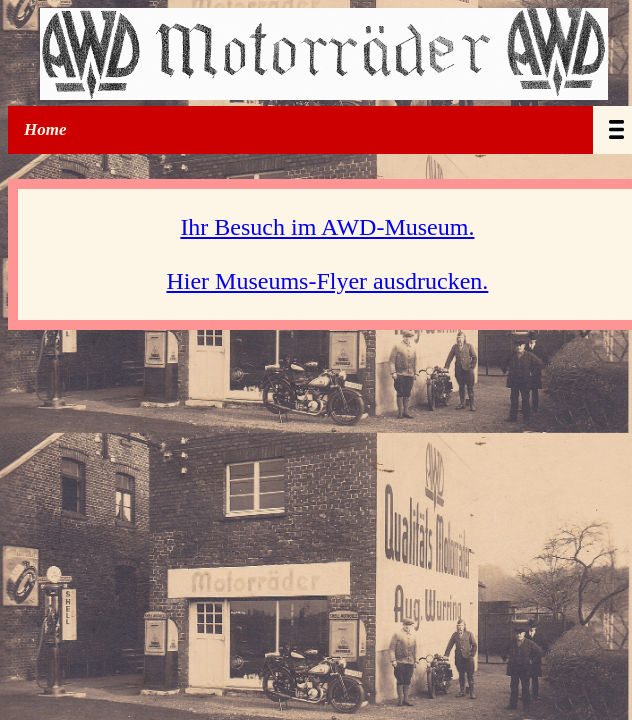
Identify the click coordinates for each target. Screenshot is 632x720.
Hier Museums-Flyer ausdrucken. (327, 281)
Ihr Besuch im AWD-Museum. (327, 227)
